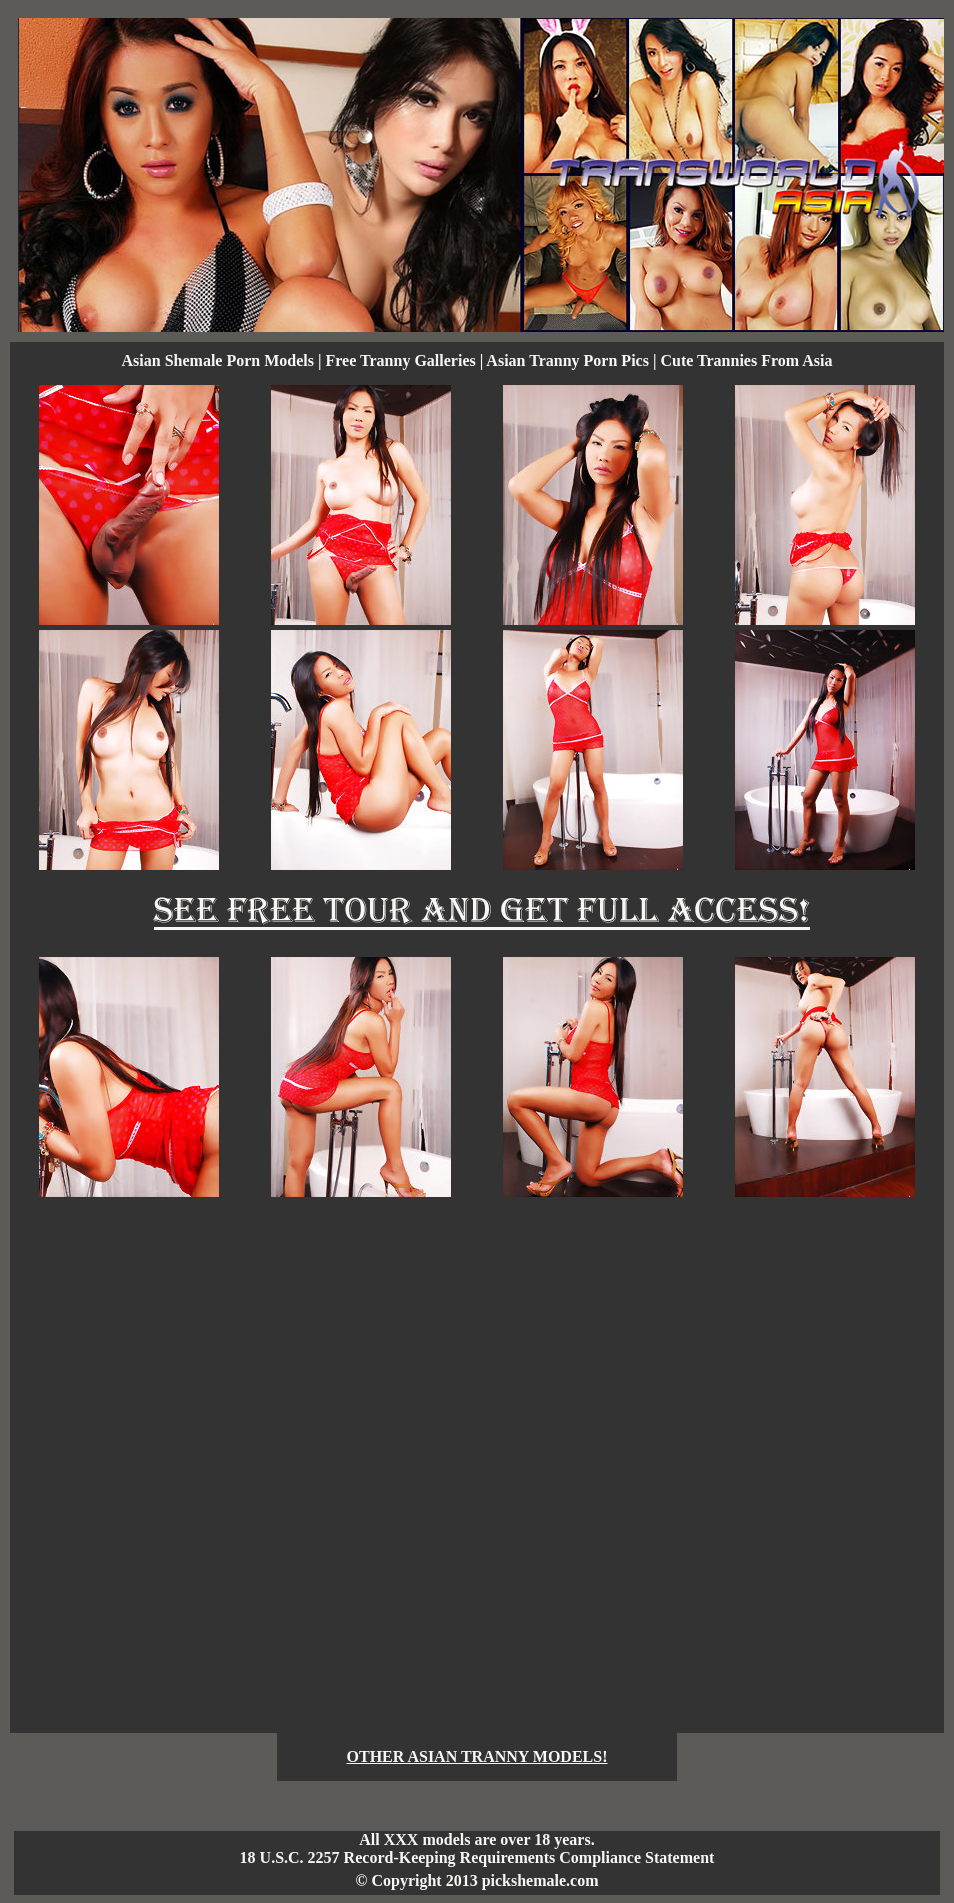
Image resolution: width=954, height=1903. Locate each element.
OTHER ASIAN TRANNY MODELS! (477, 1756)
